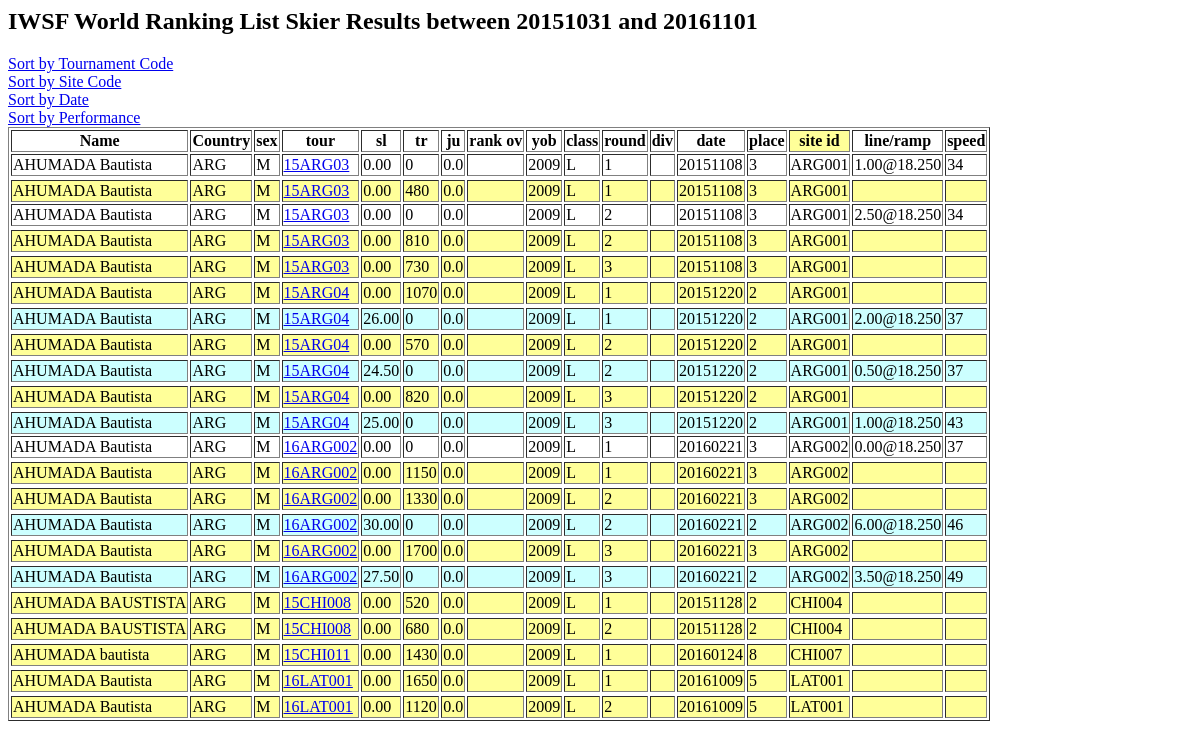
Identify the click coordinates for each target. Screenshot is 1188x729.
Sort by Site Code (64, 81)
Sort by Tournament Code (90, 63)
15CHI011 (317, 654)
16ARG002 (321, 446)
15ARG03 (317, 164)
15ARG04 (317, 292)
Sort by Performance (74, 117)
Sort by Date (48, 99)
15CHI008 (318, 602)
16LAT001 (318, 680)
